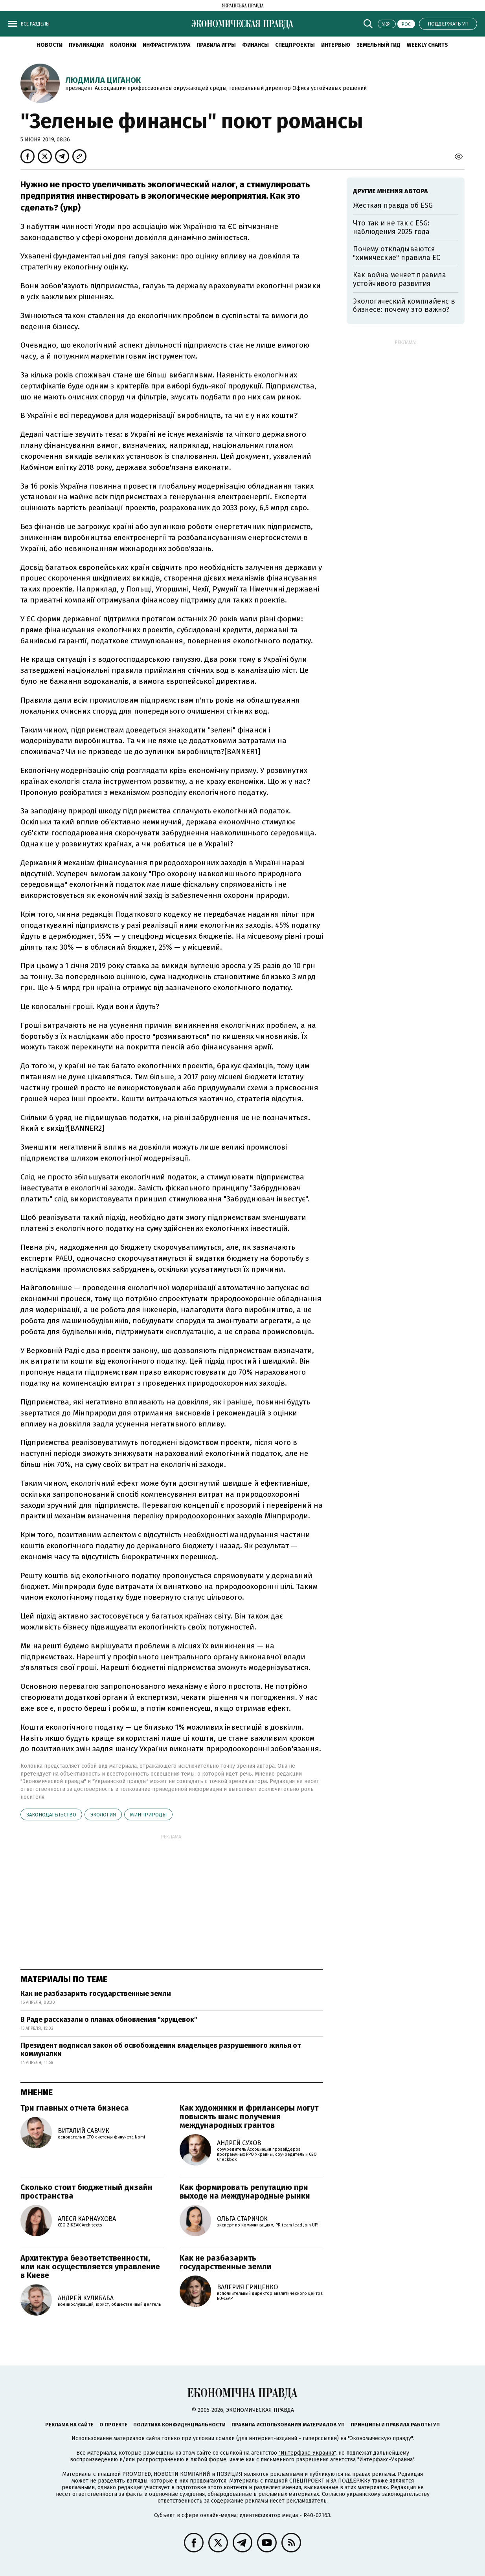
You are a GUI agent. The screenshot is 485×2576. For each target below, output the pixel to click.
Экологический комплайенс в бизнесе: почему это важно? (404, 305)
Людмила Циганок (103, 80)
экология (103, 1815)
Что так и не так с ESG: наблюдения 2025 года (391, 227)
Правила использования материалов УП (288, 2425)
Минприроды (148, 1815)
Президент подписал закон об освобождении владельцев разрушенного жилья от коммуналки (160, 2049)
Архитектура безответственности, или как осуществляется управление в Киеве (90, 2266)
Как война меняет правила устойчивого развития (399, 279)
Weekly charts (427, 45)
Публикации (86, 45)
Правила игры (216, 45)
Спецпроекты (295, 45)
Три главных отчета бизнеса (74, 2108)
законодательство (51, 1815)
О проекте (113, 2425)
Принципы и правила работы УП (395, 2425)
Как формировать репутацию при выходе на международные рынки (245, 2191)
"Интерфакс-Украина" (307, 2453)
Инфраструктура (166, 45)
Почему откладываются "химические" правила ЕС (396, 253)
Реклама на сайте (69, 2425)
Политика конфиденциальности (179, 2425)
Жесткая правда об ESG (393, 205)
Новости (49, 45)
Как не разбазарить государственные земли (95, 1993)
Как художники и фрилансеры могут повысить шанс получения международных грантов (249, 2116)
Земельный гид (378, 45)
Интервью (335, 45)
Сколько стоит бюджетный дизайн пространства (86, 2191)
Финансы (255, 45)
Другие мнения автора (390, 191)
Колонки (123, 45)
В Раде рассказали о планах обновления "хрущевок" (108, 2019)
